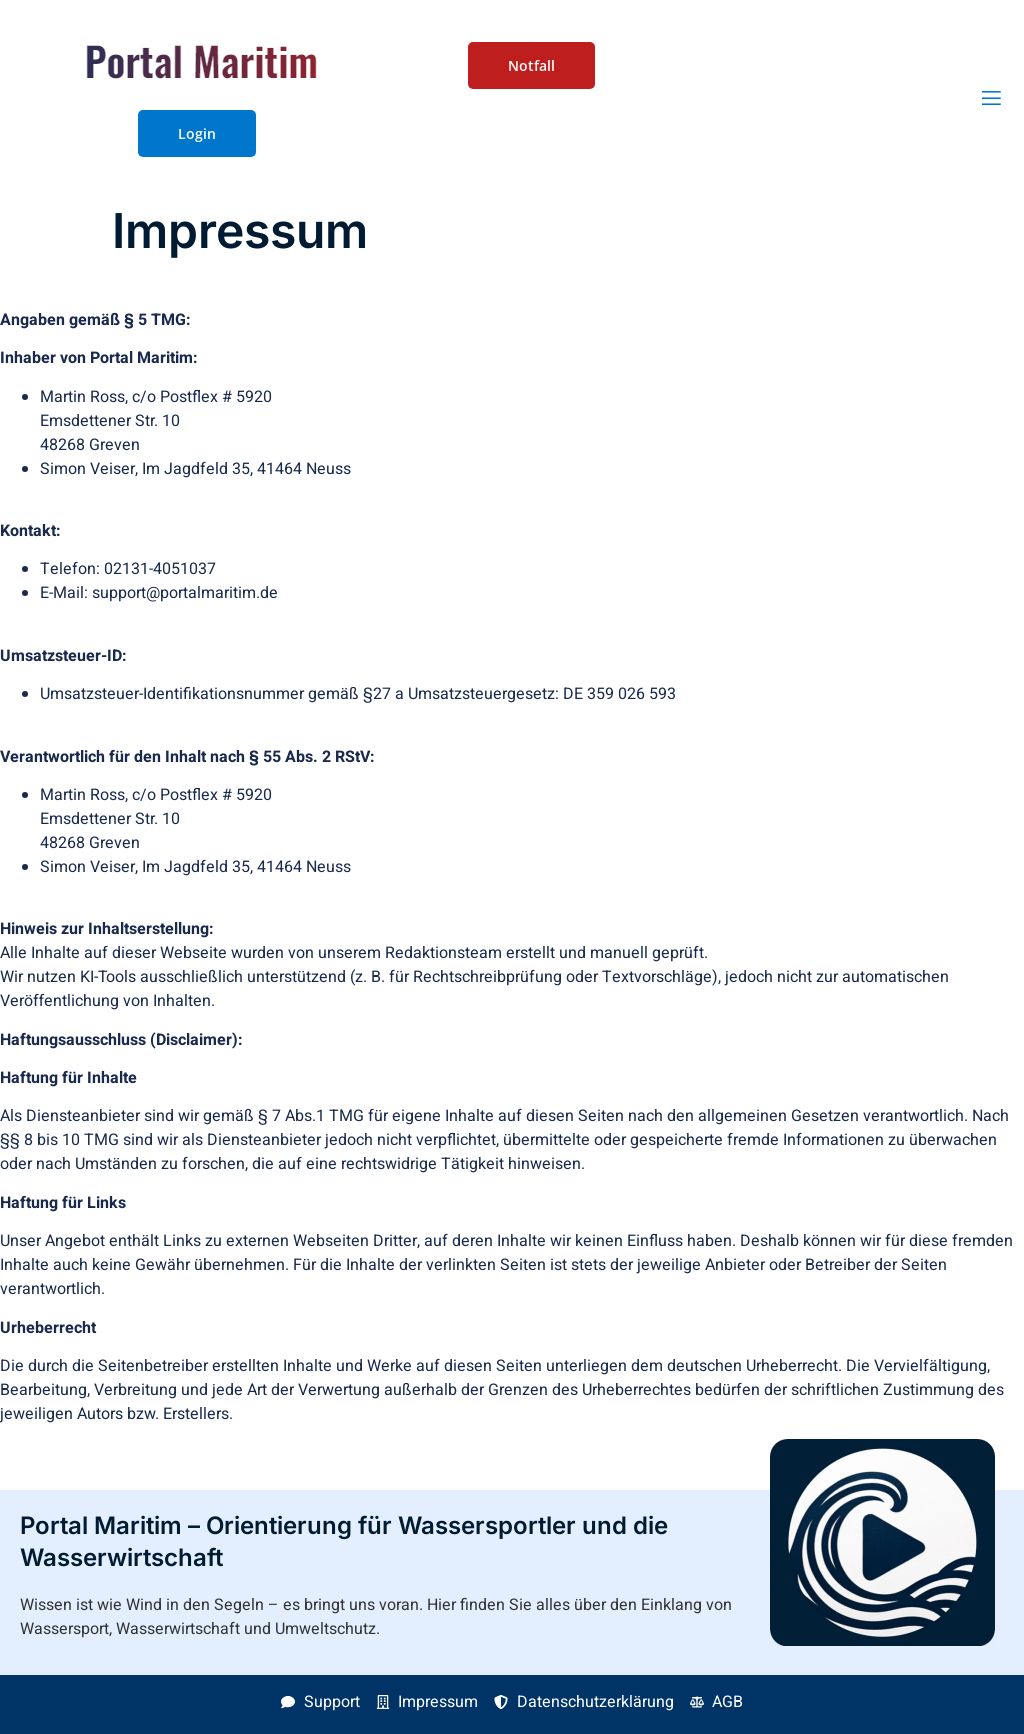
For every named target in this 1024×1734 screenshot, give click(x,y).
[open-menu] (991, 98)
